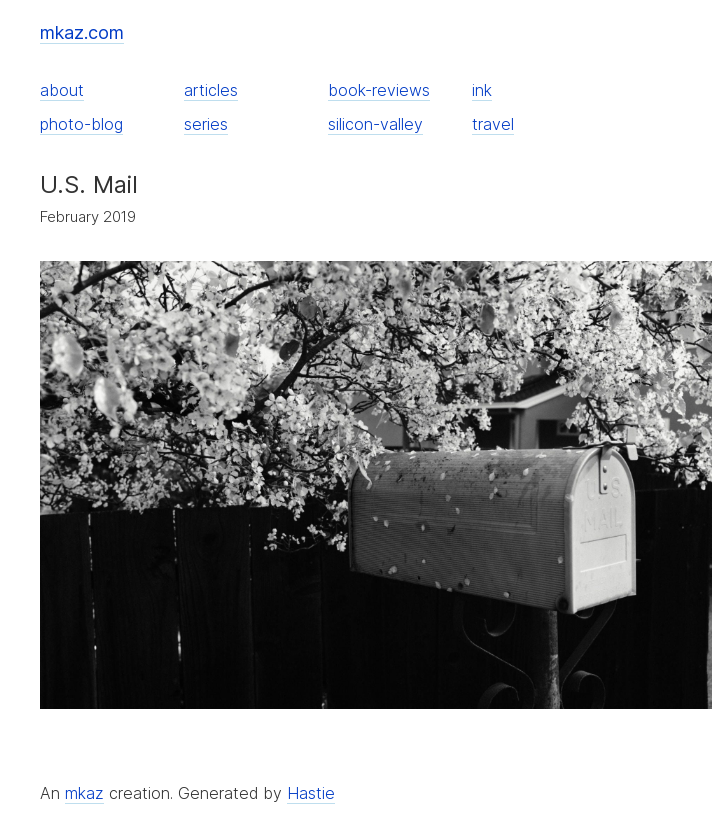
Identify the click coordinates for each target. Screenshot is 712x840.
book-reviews (379, 90)
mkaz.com (82, 32)
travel (493, 124)
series (206, 124)
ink (482, 90)
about (62, 90)
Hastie (311, 793)
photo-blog (81, 124)
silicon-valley (375, 124)
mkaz (84, 793)
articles (211, 90)
